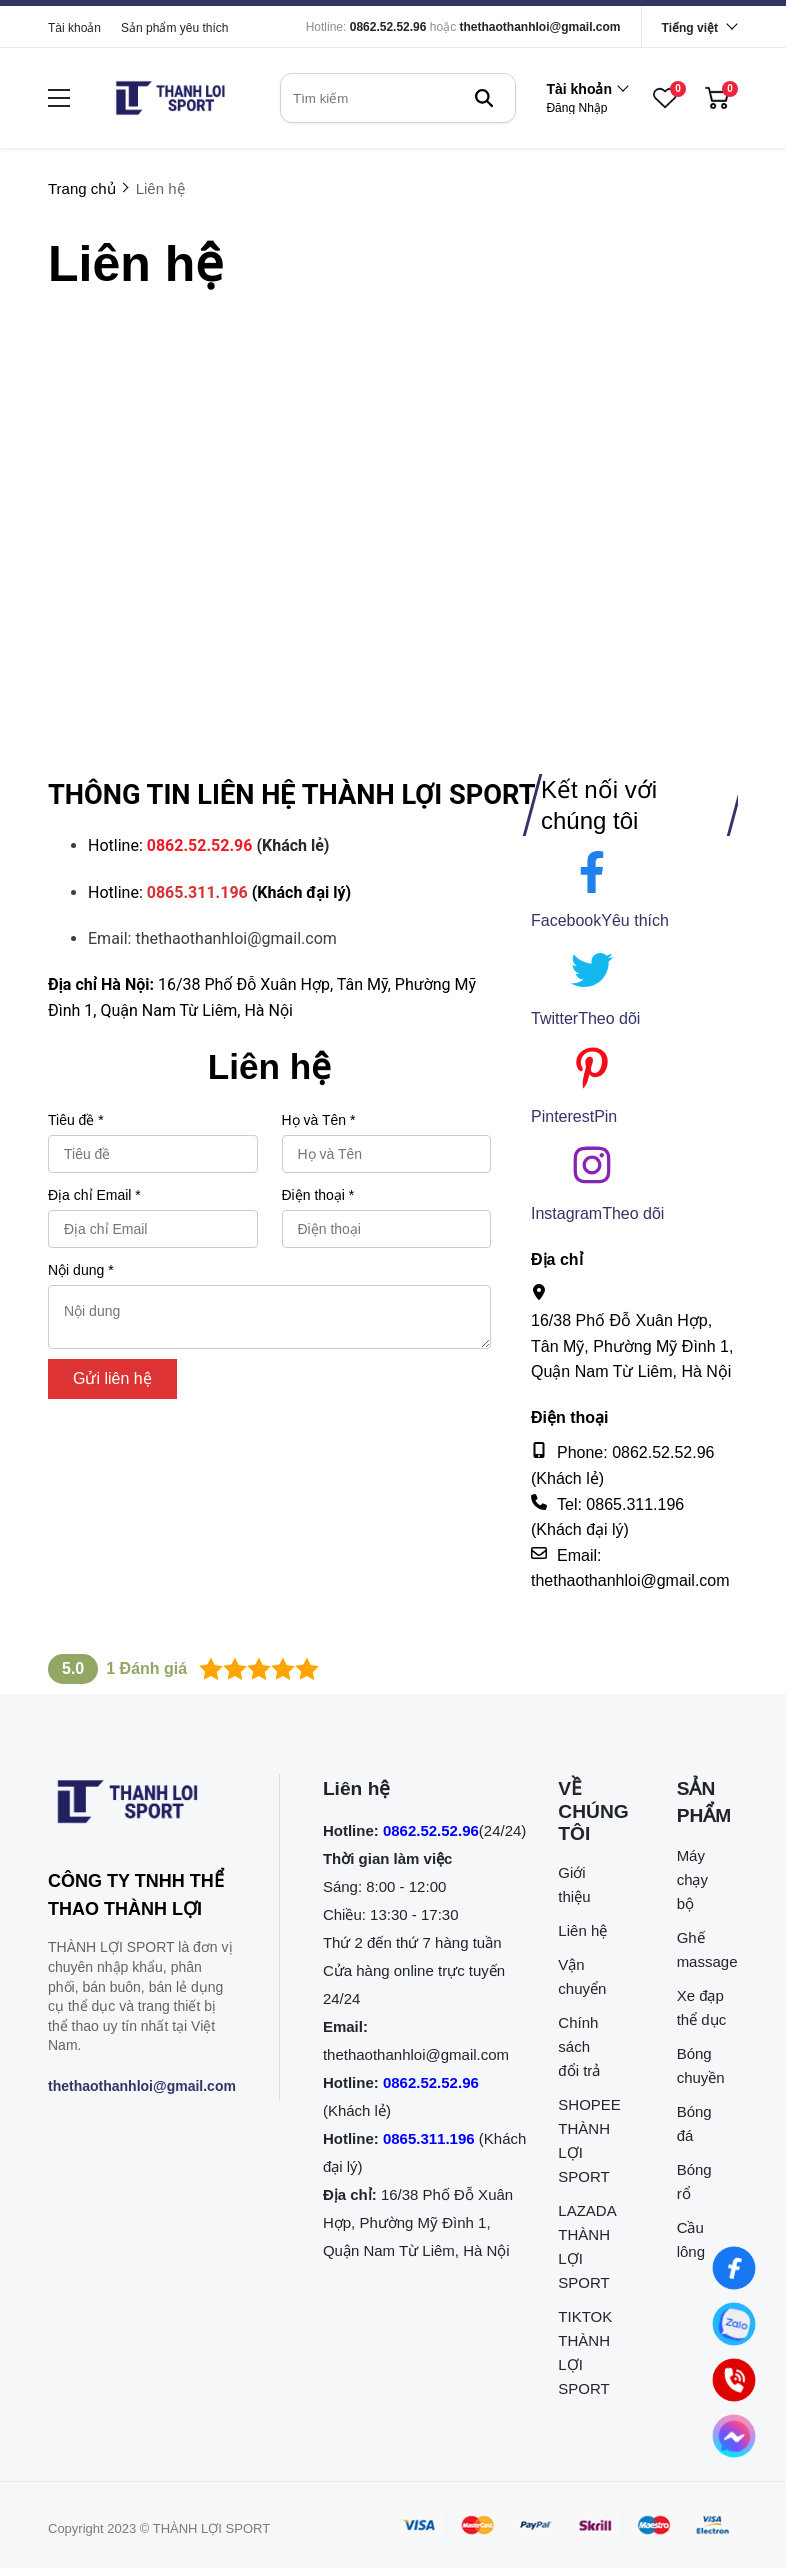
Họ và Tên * (319, 1120)
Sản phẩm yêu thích (174, 28)
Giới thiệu (574, 1884)
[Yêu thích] (635, 921)
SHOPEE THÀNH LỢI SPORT (583, 2140)
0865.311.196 (429, 2138)
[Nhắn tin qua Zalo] (734, 2324)
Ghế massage (702, 1949)
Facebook (566, 920)
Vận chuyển (582, 1976)
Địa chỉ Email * (94, 1195)
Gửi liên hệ (112, 1378)
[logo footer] (142, 1806)
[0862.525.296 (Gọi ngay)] (734, 2380)
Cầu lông (691, 2239)
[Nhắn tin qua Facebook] (734, 2268)
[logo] (170, 98)
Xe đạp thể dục (702, 2007)
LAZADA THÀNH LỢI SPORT (583, 2246)
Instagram (566, 1213)
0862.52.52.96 (388, 27)
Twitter (554, 1018)
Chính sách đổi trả (579, 2046)
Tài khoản (74, 28)
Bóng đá (694, 2123)
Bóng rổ (694, 2181)
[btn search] (484, 98)
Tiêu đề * (76, 1120)
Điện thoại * (318, 1195)
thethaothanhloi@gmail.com (540, 27)
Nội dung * (81, 1270)
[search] (398, 98)
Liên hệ (582, 1930)
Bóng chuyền (701, 2065)
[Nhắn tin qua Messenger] (734, 2436)
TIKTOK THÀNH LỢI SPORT (583, 2352)
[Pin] (605, 1117)
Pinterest (562, 1116)
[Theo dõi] (609, 1019)
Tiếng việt (690, 28)
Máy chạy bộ (692, 1879)
